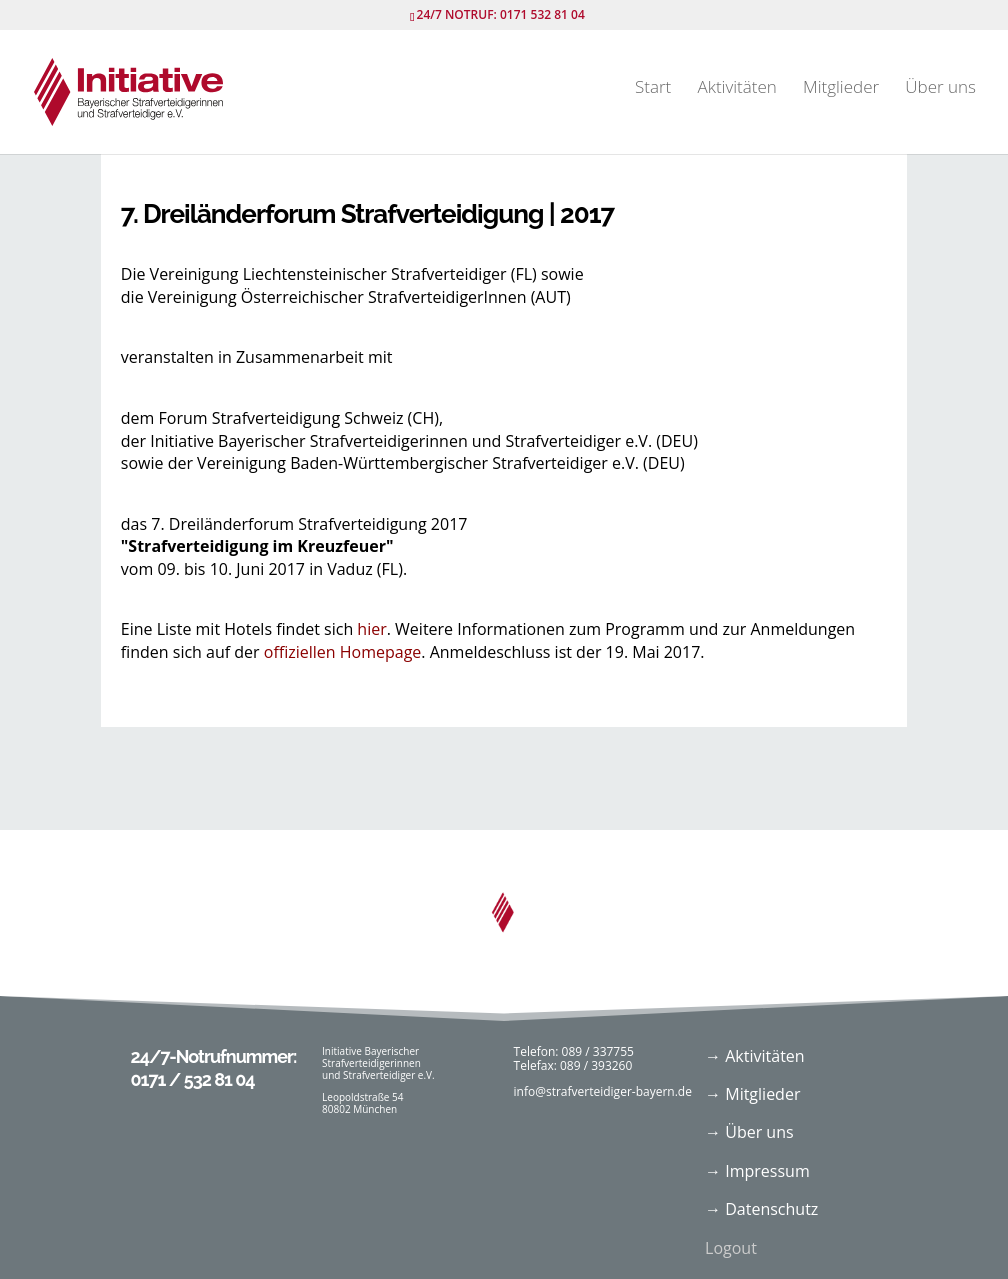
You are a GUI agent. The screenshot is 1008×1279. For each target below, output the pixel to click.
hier (371, 629)
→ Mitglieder (752, 1094)
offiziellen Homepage (343, 652)
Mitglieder (841, 89)
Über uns (940, 89)
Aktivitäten (736, 89)
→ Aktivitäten (755, 1056)
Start (653, 89)
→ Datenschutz (761, 1209)
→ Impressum (757, 1171)
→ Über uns (749, 1132)
